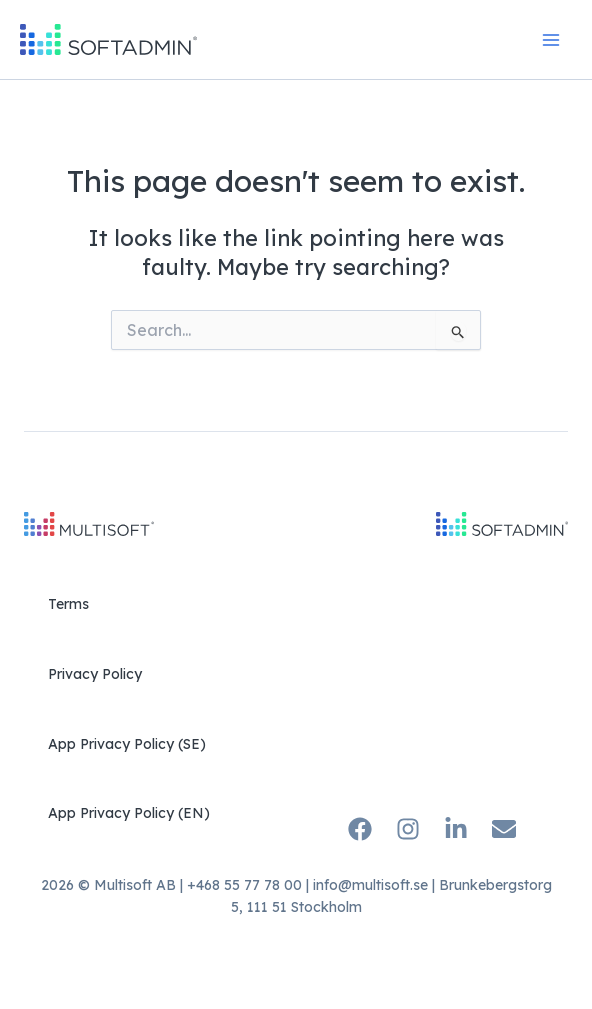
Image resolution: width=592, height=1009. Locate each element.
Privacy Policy (95, 674)
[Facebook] (360, 829)
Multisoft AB (135, 885)
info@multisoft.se (370, 885)
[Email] (504, 829)
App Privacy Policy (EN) (129, 813)
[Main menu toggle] (551, 40)
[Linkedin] (456, 829)
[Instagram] (408, 829)
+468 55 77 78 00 (244, 885)
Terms (68, 604)
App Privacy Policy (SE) (127, 744)
